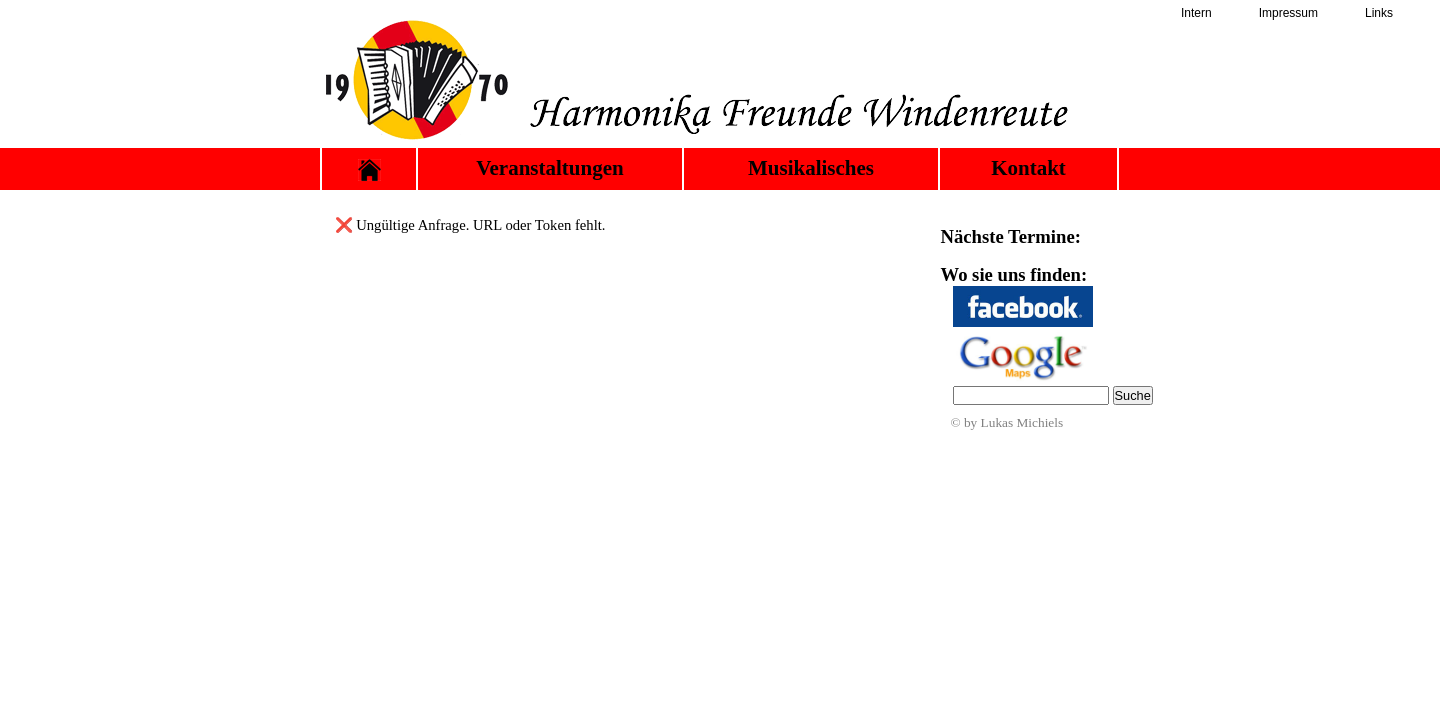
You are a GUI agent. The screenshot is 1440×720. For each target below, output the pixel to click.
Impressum (1288, 13)
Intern (1196, 13)
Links (1379, 13)
